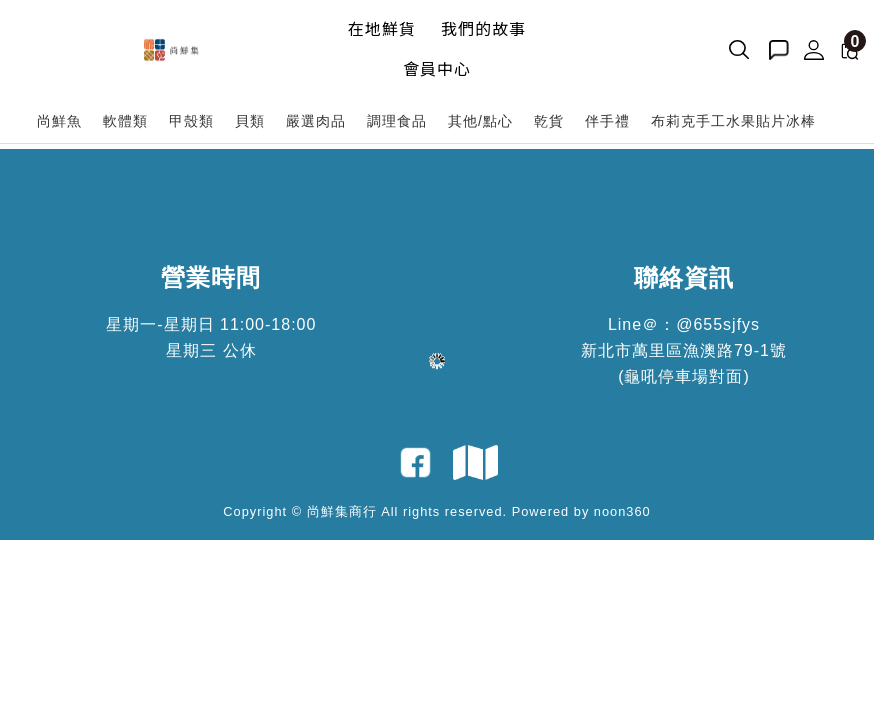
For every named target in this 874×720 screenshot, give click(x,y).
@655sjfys (718, 324)
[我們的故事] (483, 30)
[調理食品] (397, 121)
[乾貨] (549, 121)
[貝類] (250, 121)
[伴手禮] (608, 121)
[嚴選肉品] (316, 121)
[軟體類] (126, 121)
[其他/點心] (481, 121)
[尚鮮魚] (60, 121)
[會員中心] (437, 70)
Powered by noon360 (581, 511)
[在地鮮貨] (382, 30)
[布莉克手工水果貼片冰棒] (734, 121)
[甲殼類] (192, 121)
